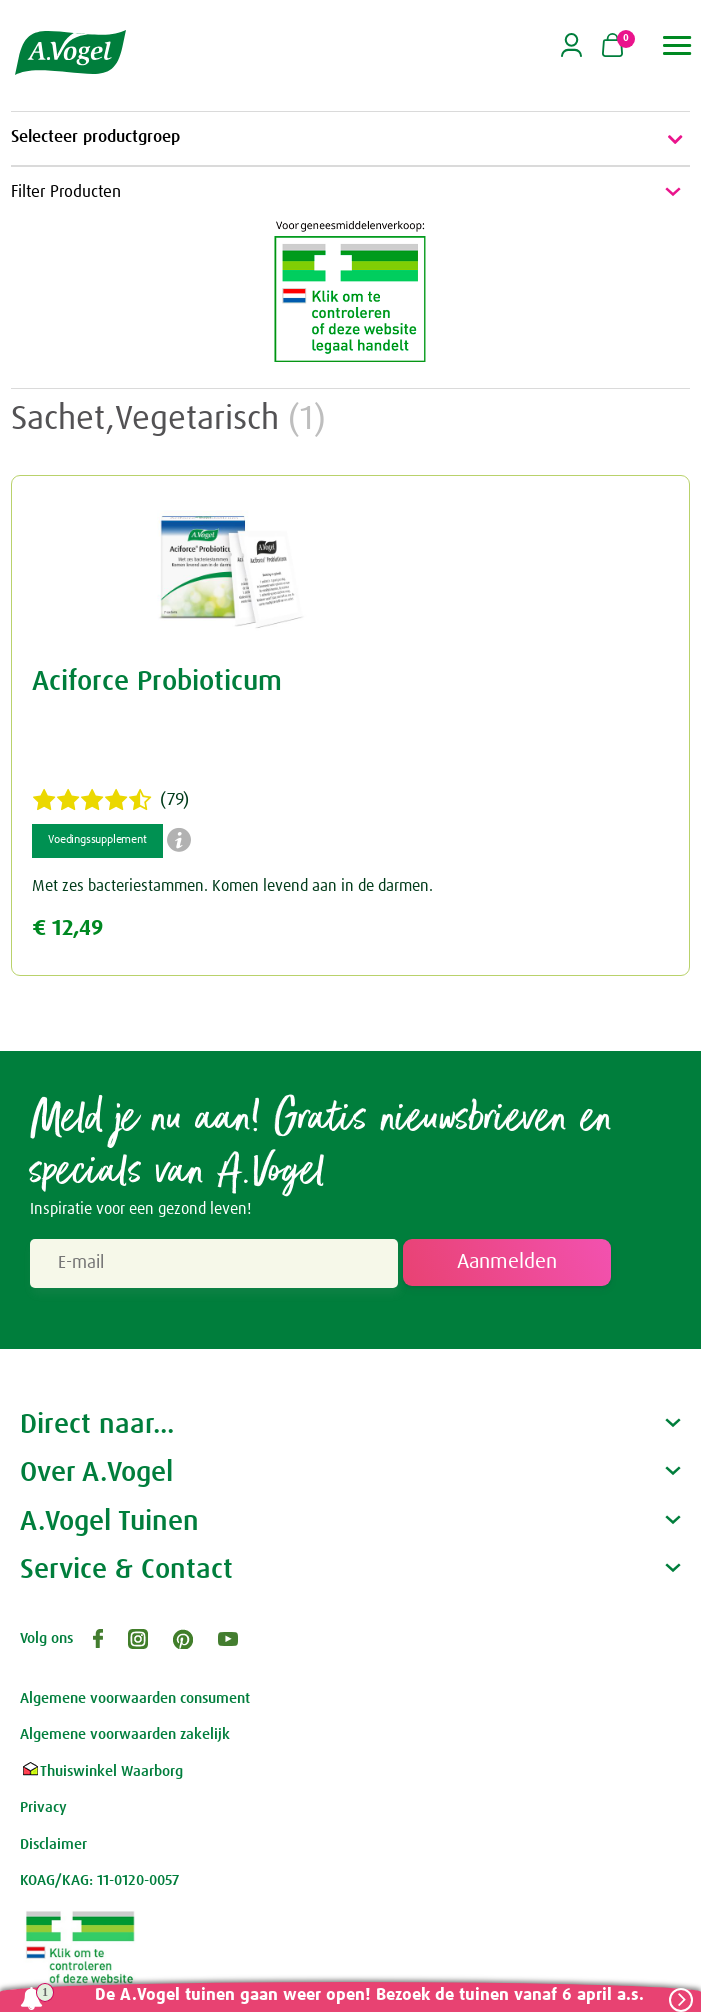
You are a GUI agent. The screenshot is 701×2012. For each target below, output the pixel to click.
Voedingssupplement (97, 840)
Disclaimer (53, 1844)
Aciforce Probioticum (157, 682)
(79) (110, 800)
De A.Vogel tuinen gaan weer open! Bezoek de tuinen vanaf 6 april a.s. (369, 1995)
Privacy (43, 1807)
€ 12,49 (67, 928)
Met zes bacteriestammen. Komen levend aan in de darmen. (232, 886)
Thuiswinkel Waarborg (101, 1771)
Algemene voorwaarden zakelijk (125, 1734)
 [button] (677, 45)
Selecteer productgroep (350, 139)
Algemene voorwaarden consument (135, 1698)
